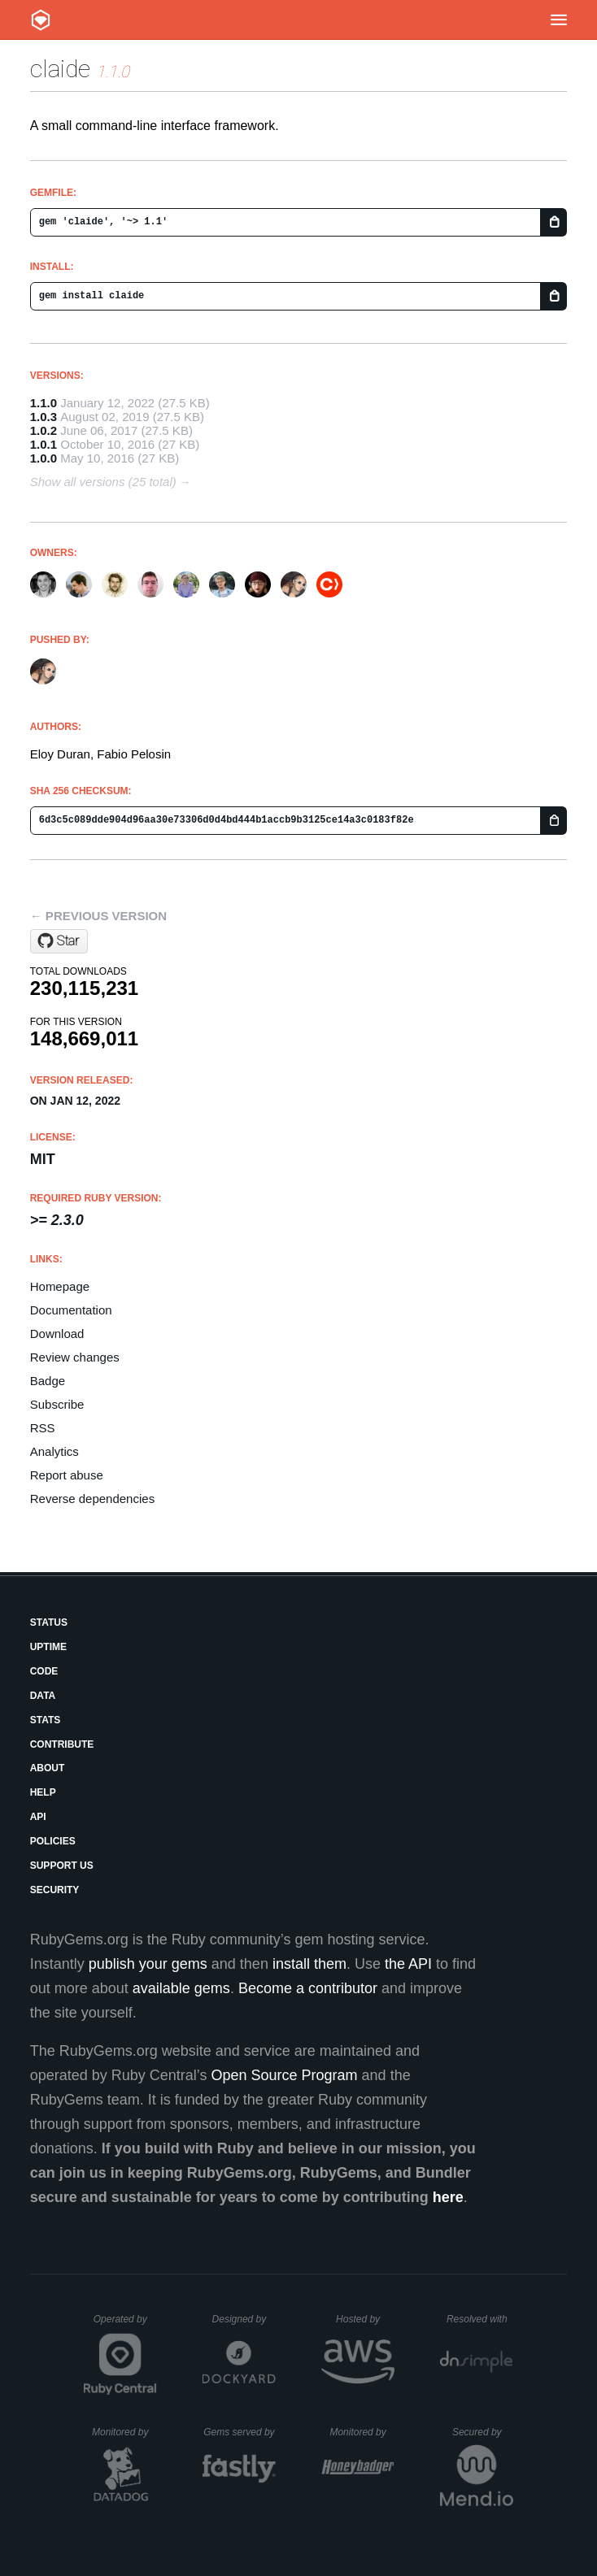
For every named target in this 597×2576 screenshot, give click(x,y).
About (47, 1768)
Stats (45, 1720)
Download (57, 1333)
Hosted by (365, 2319)
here (448, 2197)
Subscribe (57, 1404)
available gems (181, 1988)
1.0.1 (43, 444)
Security (55, 1890)
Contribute (62, 1744)
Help (43, 1792)
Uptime (48, 1647)
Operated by (125, 2324)
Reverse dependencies (92, 1498)
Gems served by (239, 2432)
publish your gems (148, 1964)
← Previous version (98, 916)
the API (408, 1964)
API (38, 1816)
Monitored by (124, 2432)
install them (309, 1964)
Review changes (75, 1357)
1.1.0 (43, 403)
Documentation (71, 1310)
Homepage (59, 1286)
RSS (42, 1428)
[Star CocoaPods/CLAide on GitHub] (59, 941)
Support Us (62, 1865)
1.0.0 (43, 458)
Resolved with (480, 2319)
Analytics (54, 1451)
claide (60, 68)
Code (44, 1671)
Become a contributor (307, 1988)
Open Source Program (284, 2075)
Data (43, 1695)
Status (49, 1622)
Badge (47, 1381)
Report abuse (66, 1475)
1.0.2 (43, 430)
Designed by (244, 2319)
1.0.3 (43, 417)
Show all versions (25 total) (103, 482)
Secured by (482, 2432)
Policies (53, 1841)
